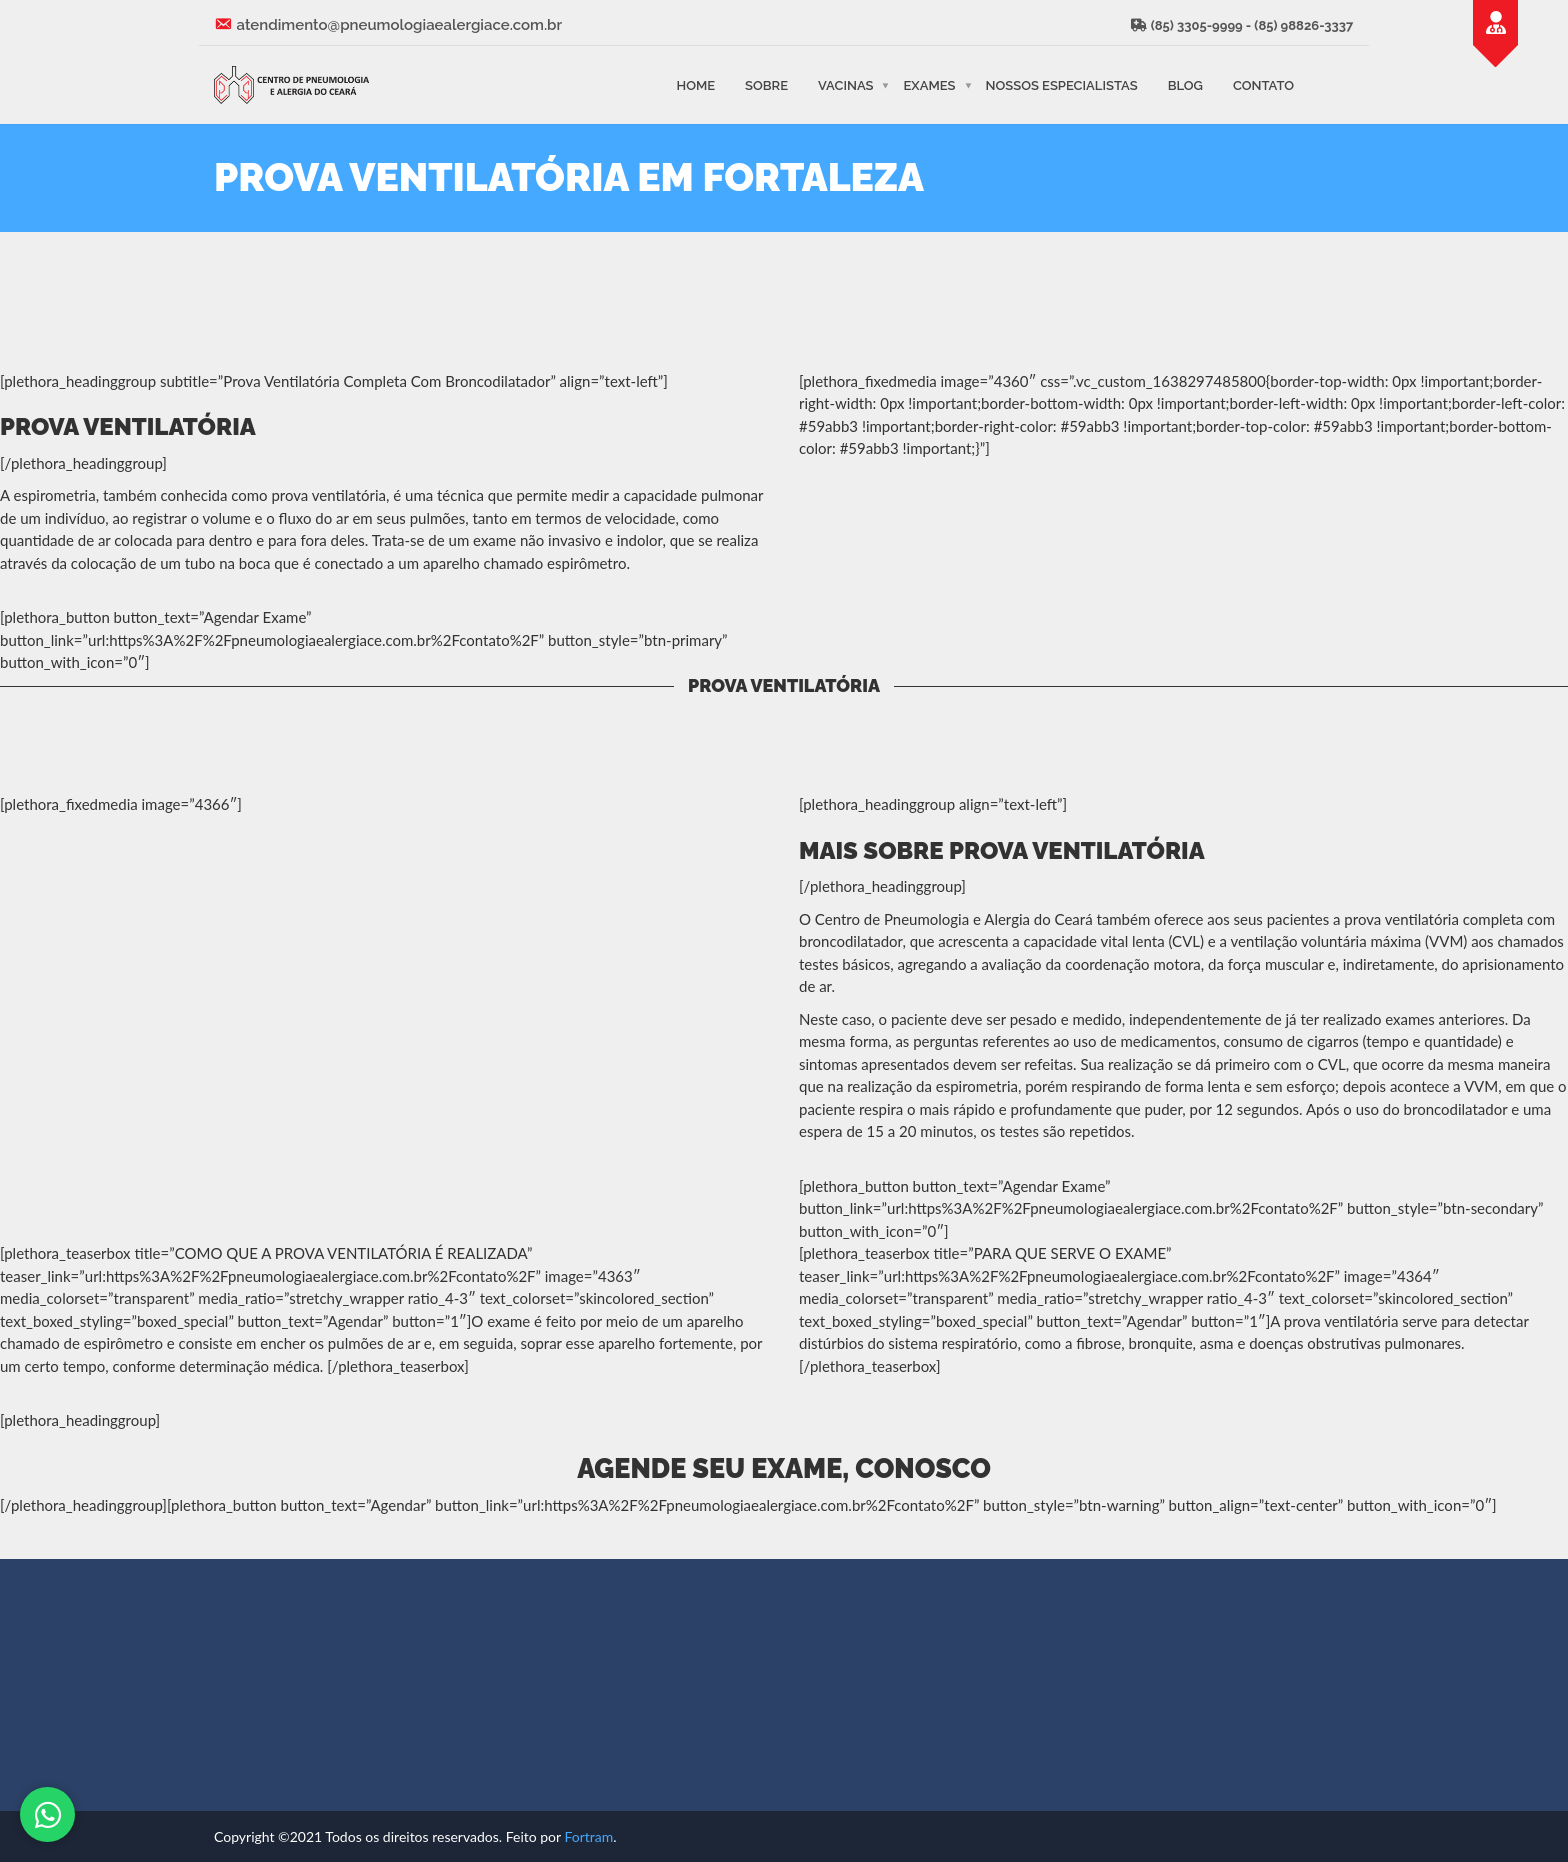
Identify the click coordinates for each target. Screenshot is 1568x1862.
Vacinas (845, 84)
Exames (929, 84)
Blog (1185, 84)
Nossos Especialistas (1062, 84)
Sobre (766, 84)
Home (695, 84)
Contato (1263, 84)
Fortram (588, 1836)
